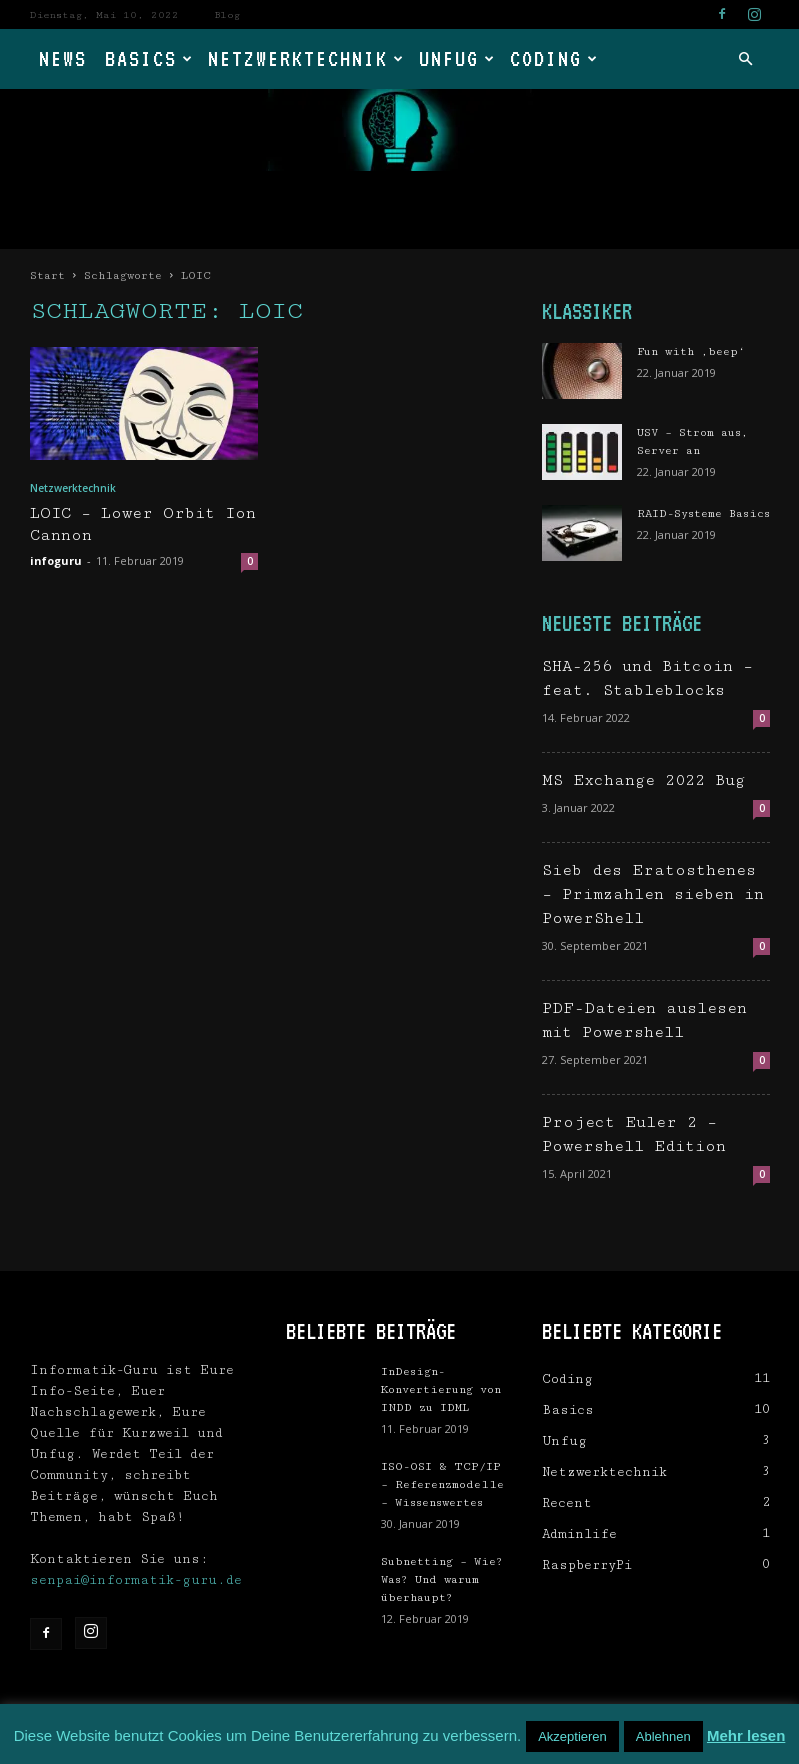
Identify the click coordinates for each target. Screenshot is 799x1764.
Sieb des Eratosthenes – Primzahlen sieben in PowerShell (653, 894)
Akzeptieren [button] (572, 1736)
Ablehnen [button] (663, 1736)
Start (47, 275)
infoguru (56, 560)
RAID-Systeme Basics (703, 513)
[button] (746, 59)
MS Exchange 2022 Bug (643, 780)
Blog (227, 15)
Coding (554, 58)
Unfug (457, 58)
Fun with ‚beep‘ (691, 351)
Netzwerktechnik (306, 58)
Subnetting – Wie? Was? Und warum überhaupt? (442, 1579)
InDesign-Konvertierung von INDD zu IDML (441, 1389)
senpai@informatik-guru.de (136, 1580)
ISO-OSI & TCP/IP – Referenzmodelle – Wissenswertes (442, 1484)
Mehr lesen (746, 1735)
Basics (149, 58)
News (63, 58)
